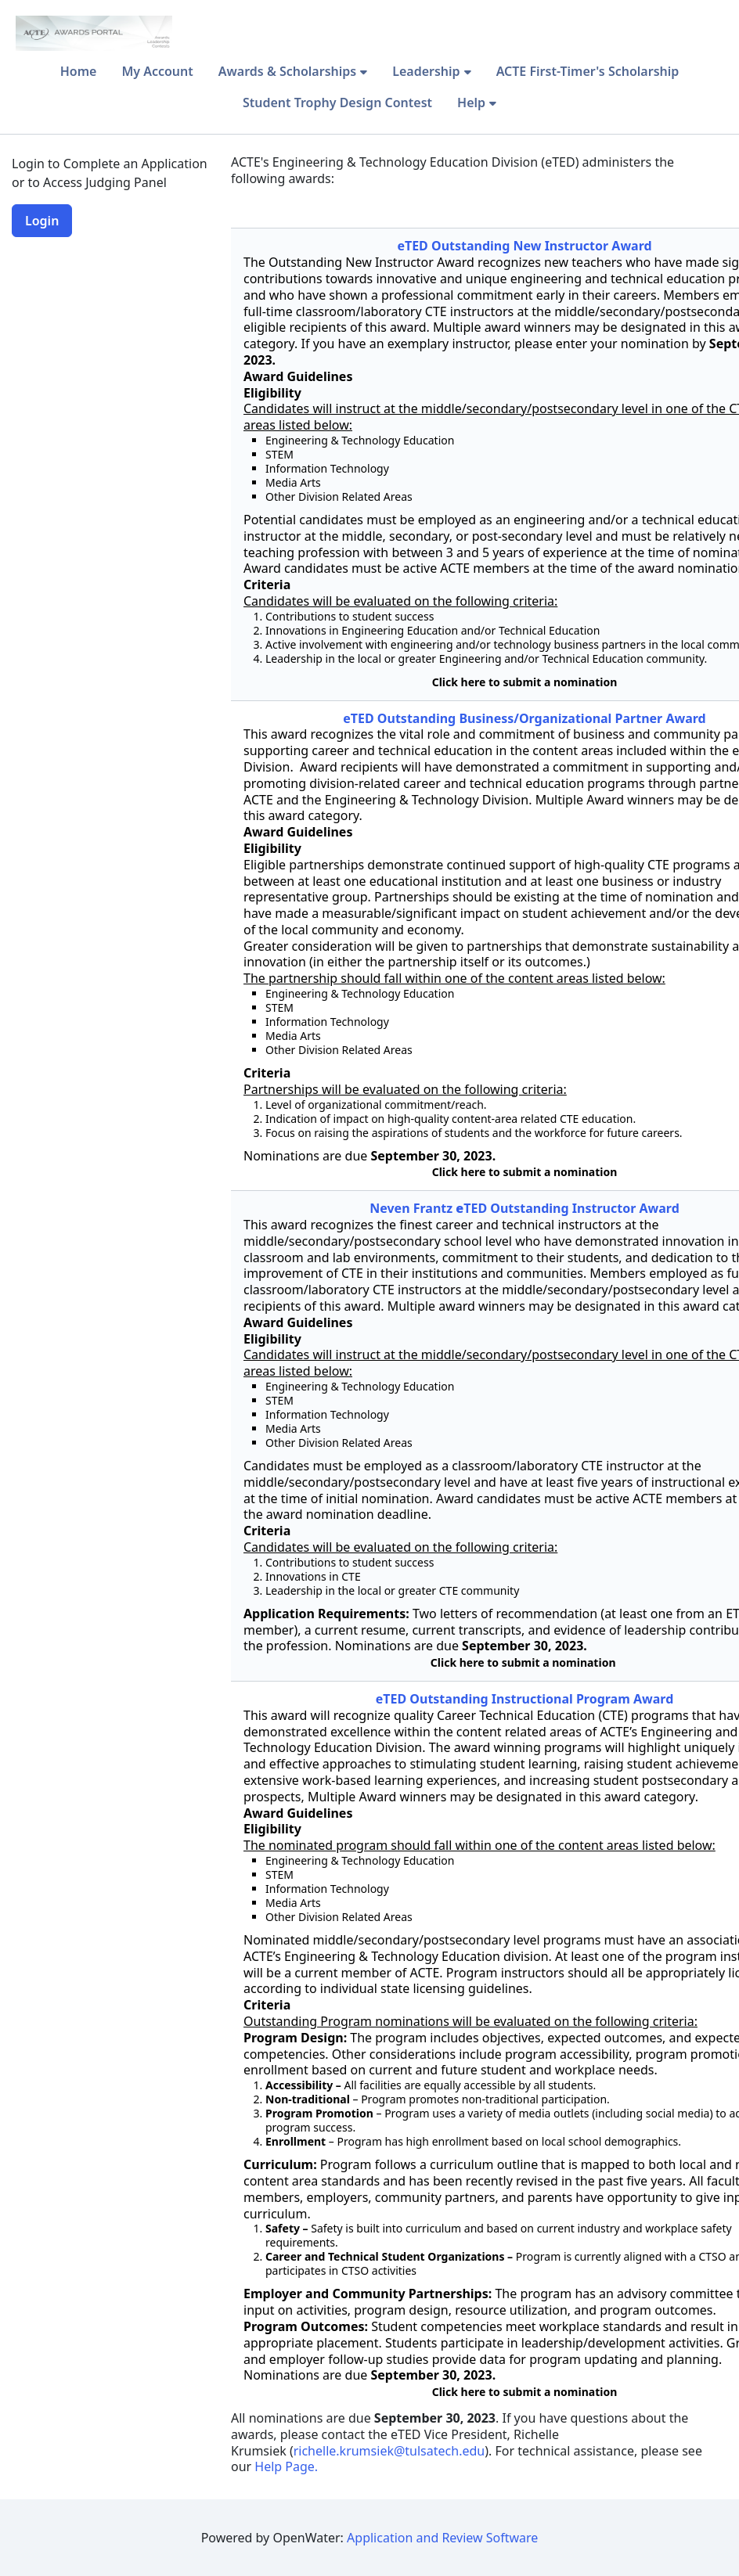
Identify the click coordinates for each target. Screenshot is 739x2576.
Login (42, 220)
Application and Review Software (442, 2537)
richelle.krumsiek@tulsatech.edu (389, 2450)
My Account (157, 71)
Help (471, 102)
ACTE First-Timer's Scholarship (588, 71)
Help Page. (287, 2466)
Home (78, 71)
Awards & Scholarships (287, 71)
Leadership (426, 71)
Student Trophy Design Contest (337, 102)
